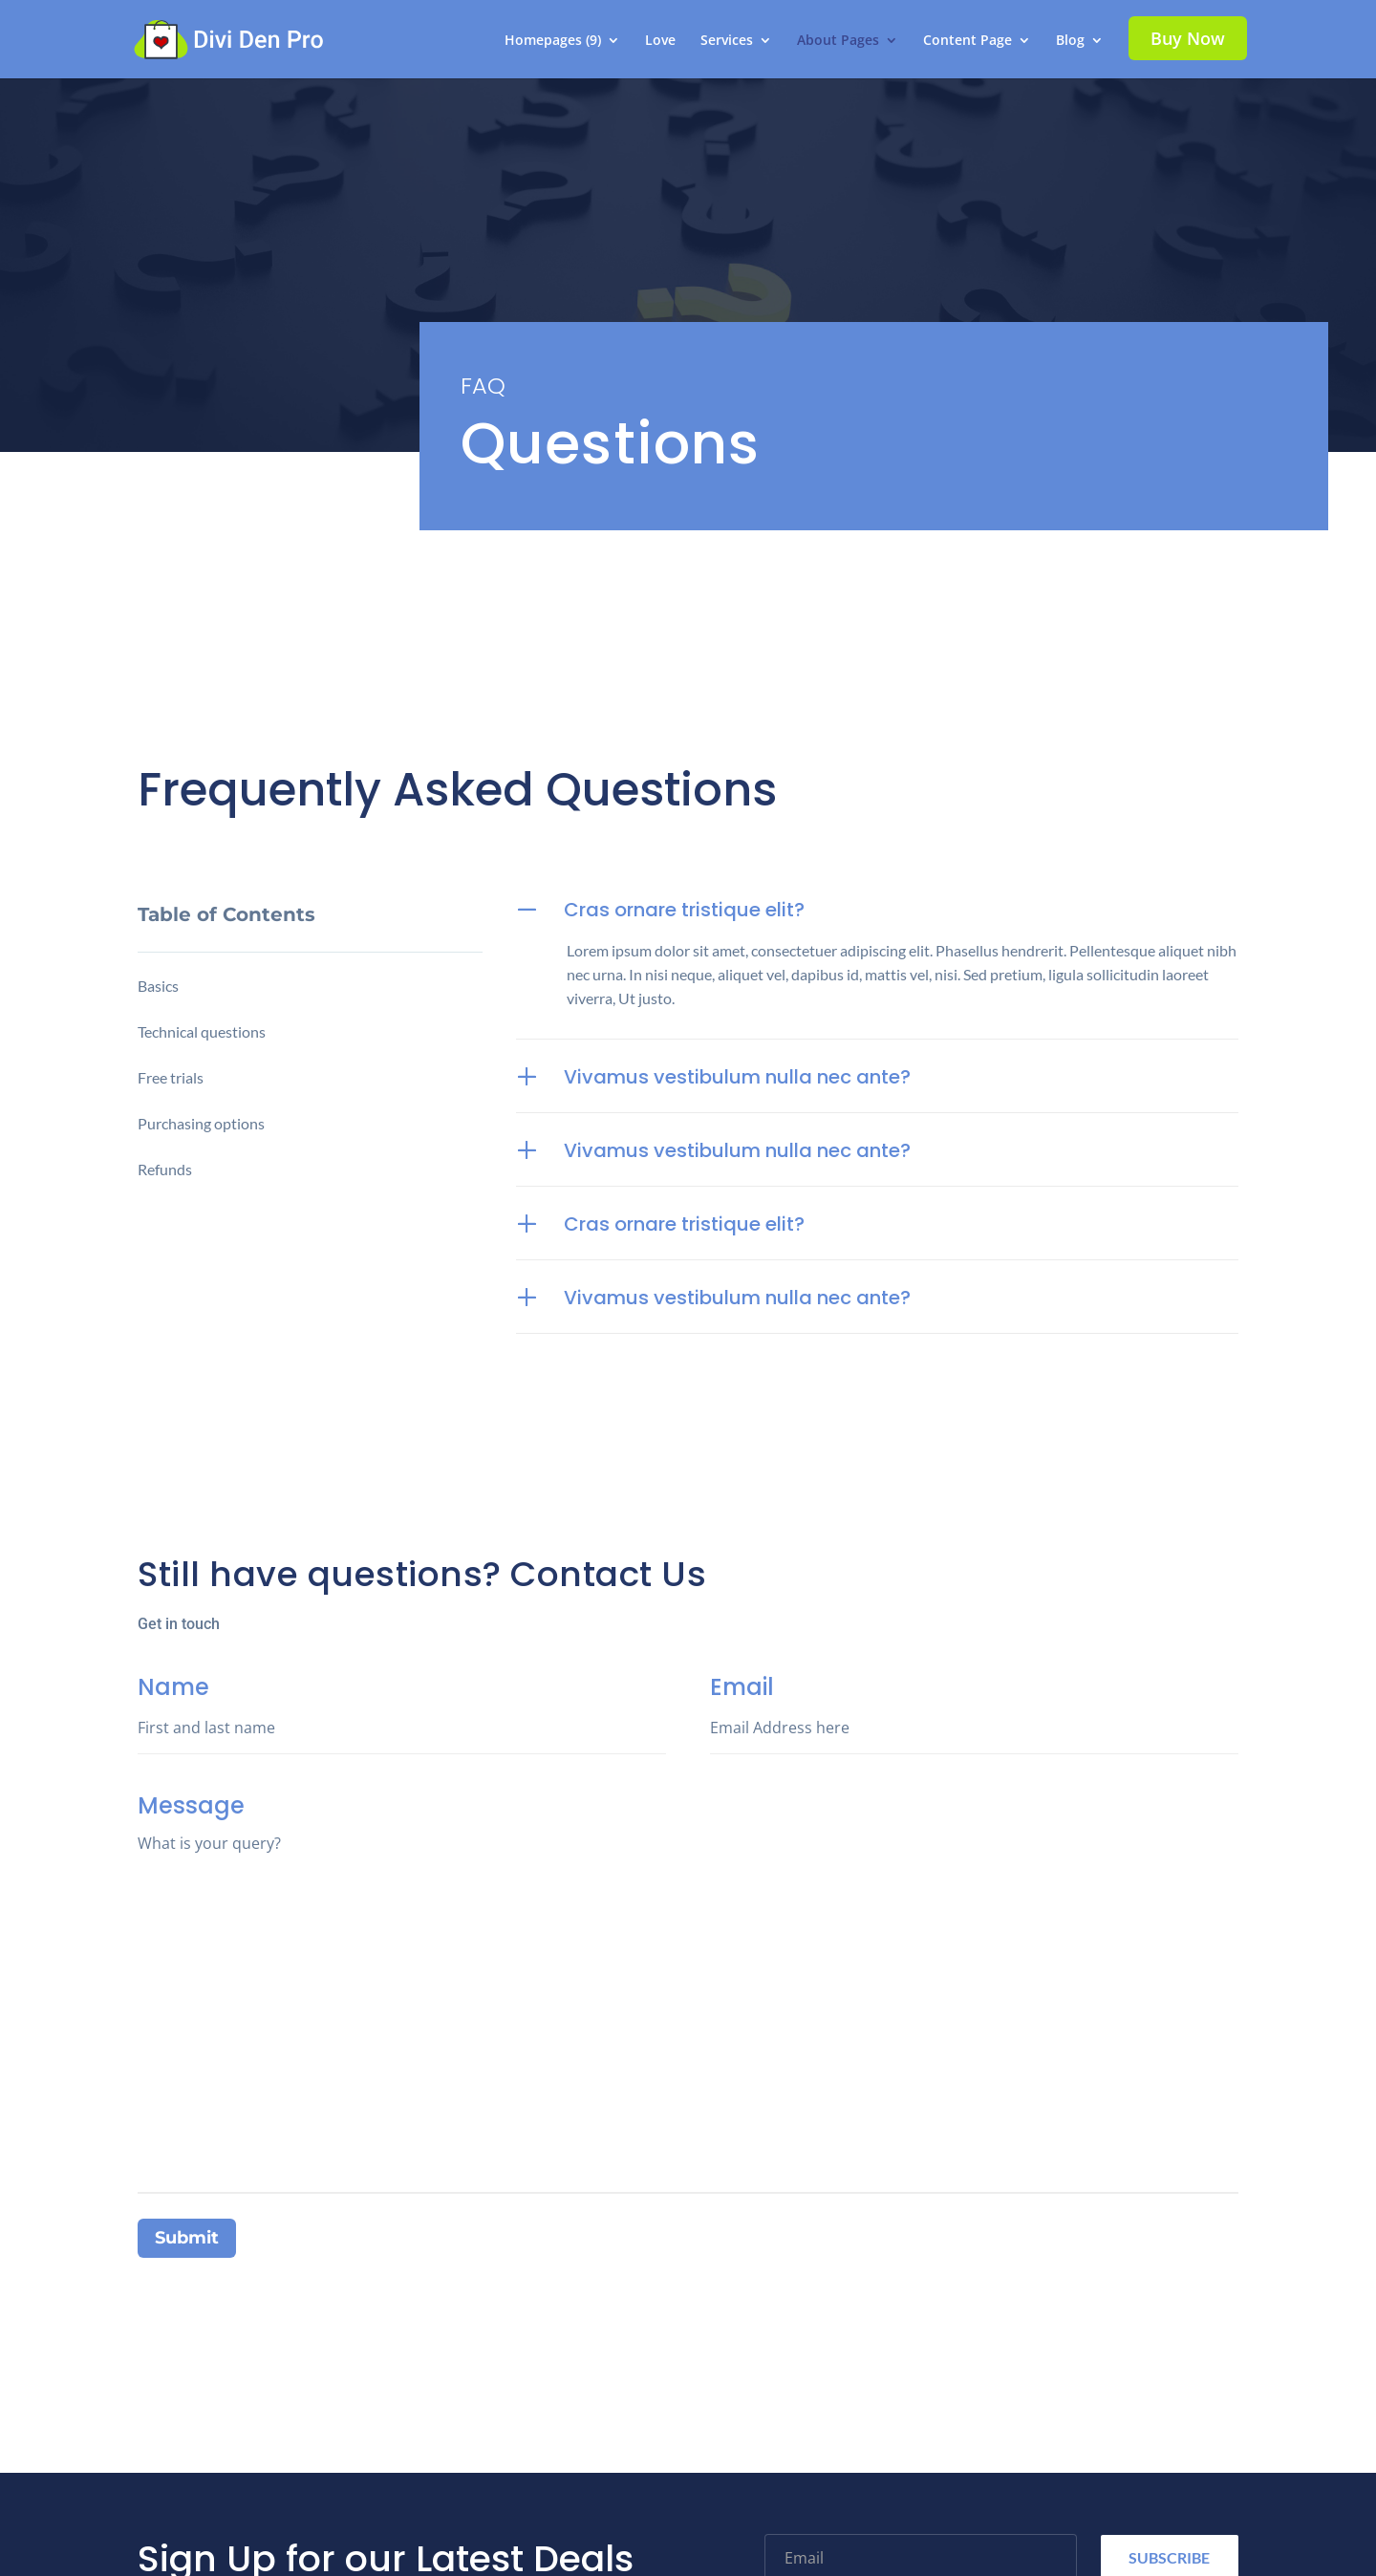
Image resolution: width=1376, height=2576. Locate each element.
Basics (158, 986)
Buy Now (1187, 38)
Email (974, 1731)
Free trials (171, 1077)
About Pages (838, 41)
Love (660, 41)
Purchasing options (201, 1123)
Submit (187, 2237)
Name (402, 1731)
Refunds (165, 1169)
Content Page (967, 41)
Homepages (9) (553, 41)
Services (726, 41)
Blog (1070, 41)
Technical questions (202, 1031)
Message (688, 2170)
